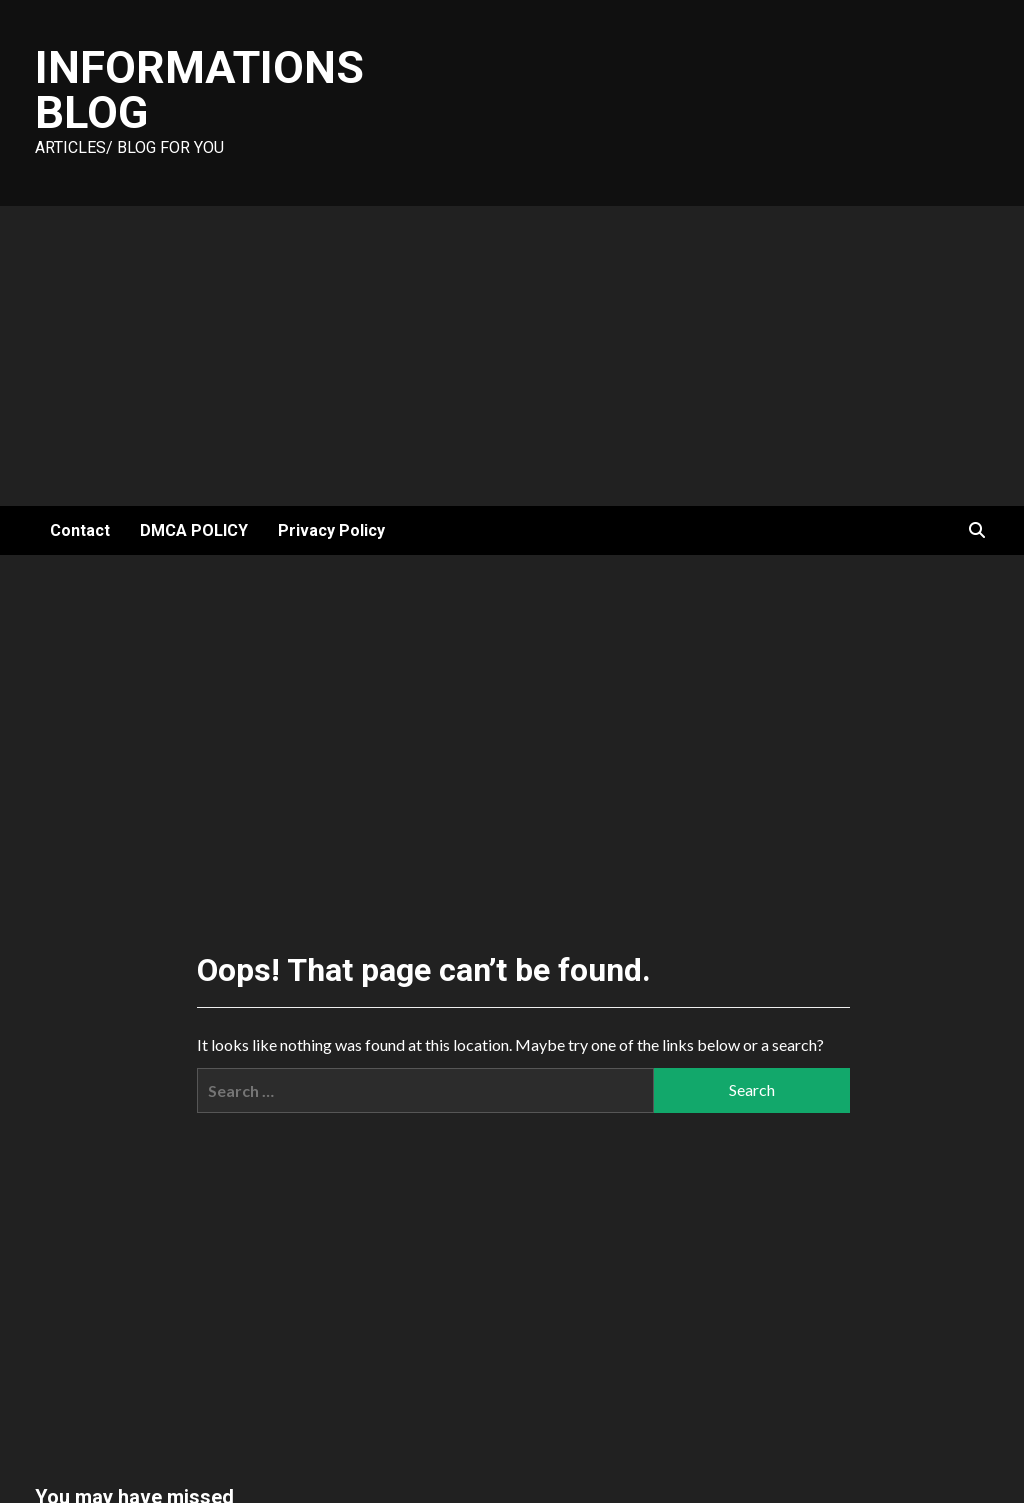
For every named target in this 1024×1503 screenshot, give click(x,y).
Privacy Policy (331, 530)
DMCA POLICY (194, 530)
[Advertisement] (512, 356)
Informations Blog (199, 90)
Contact (80, 530)
